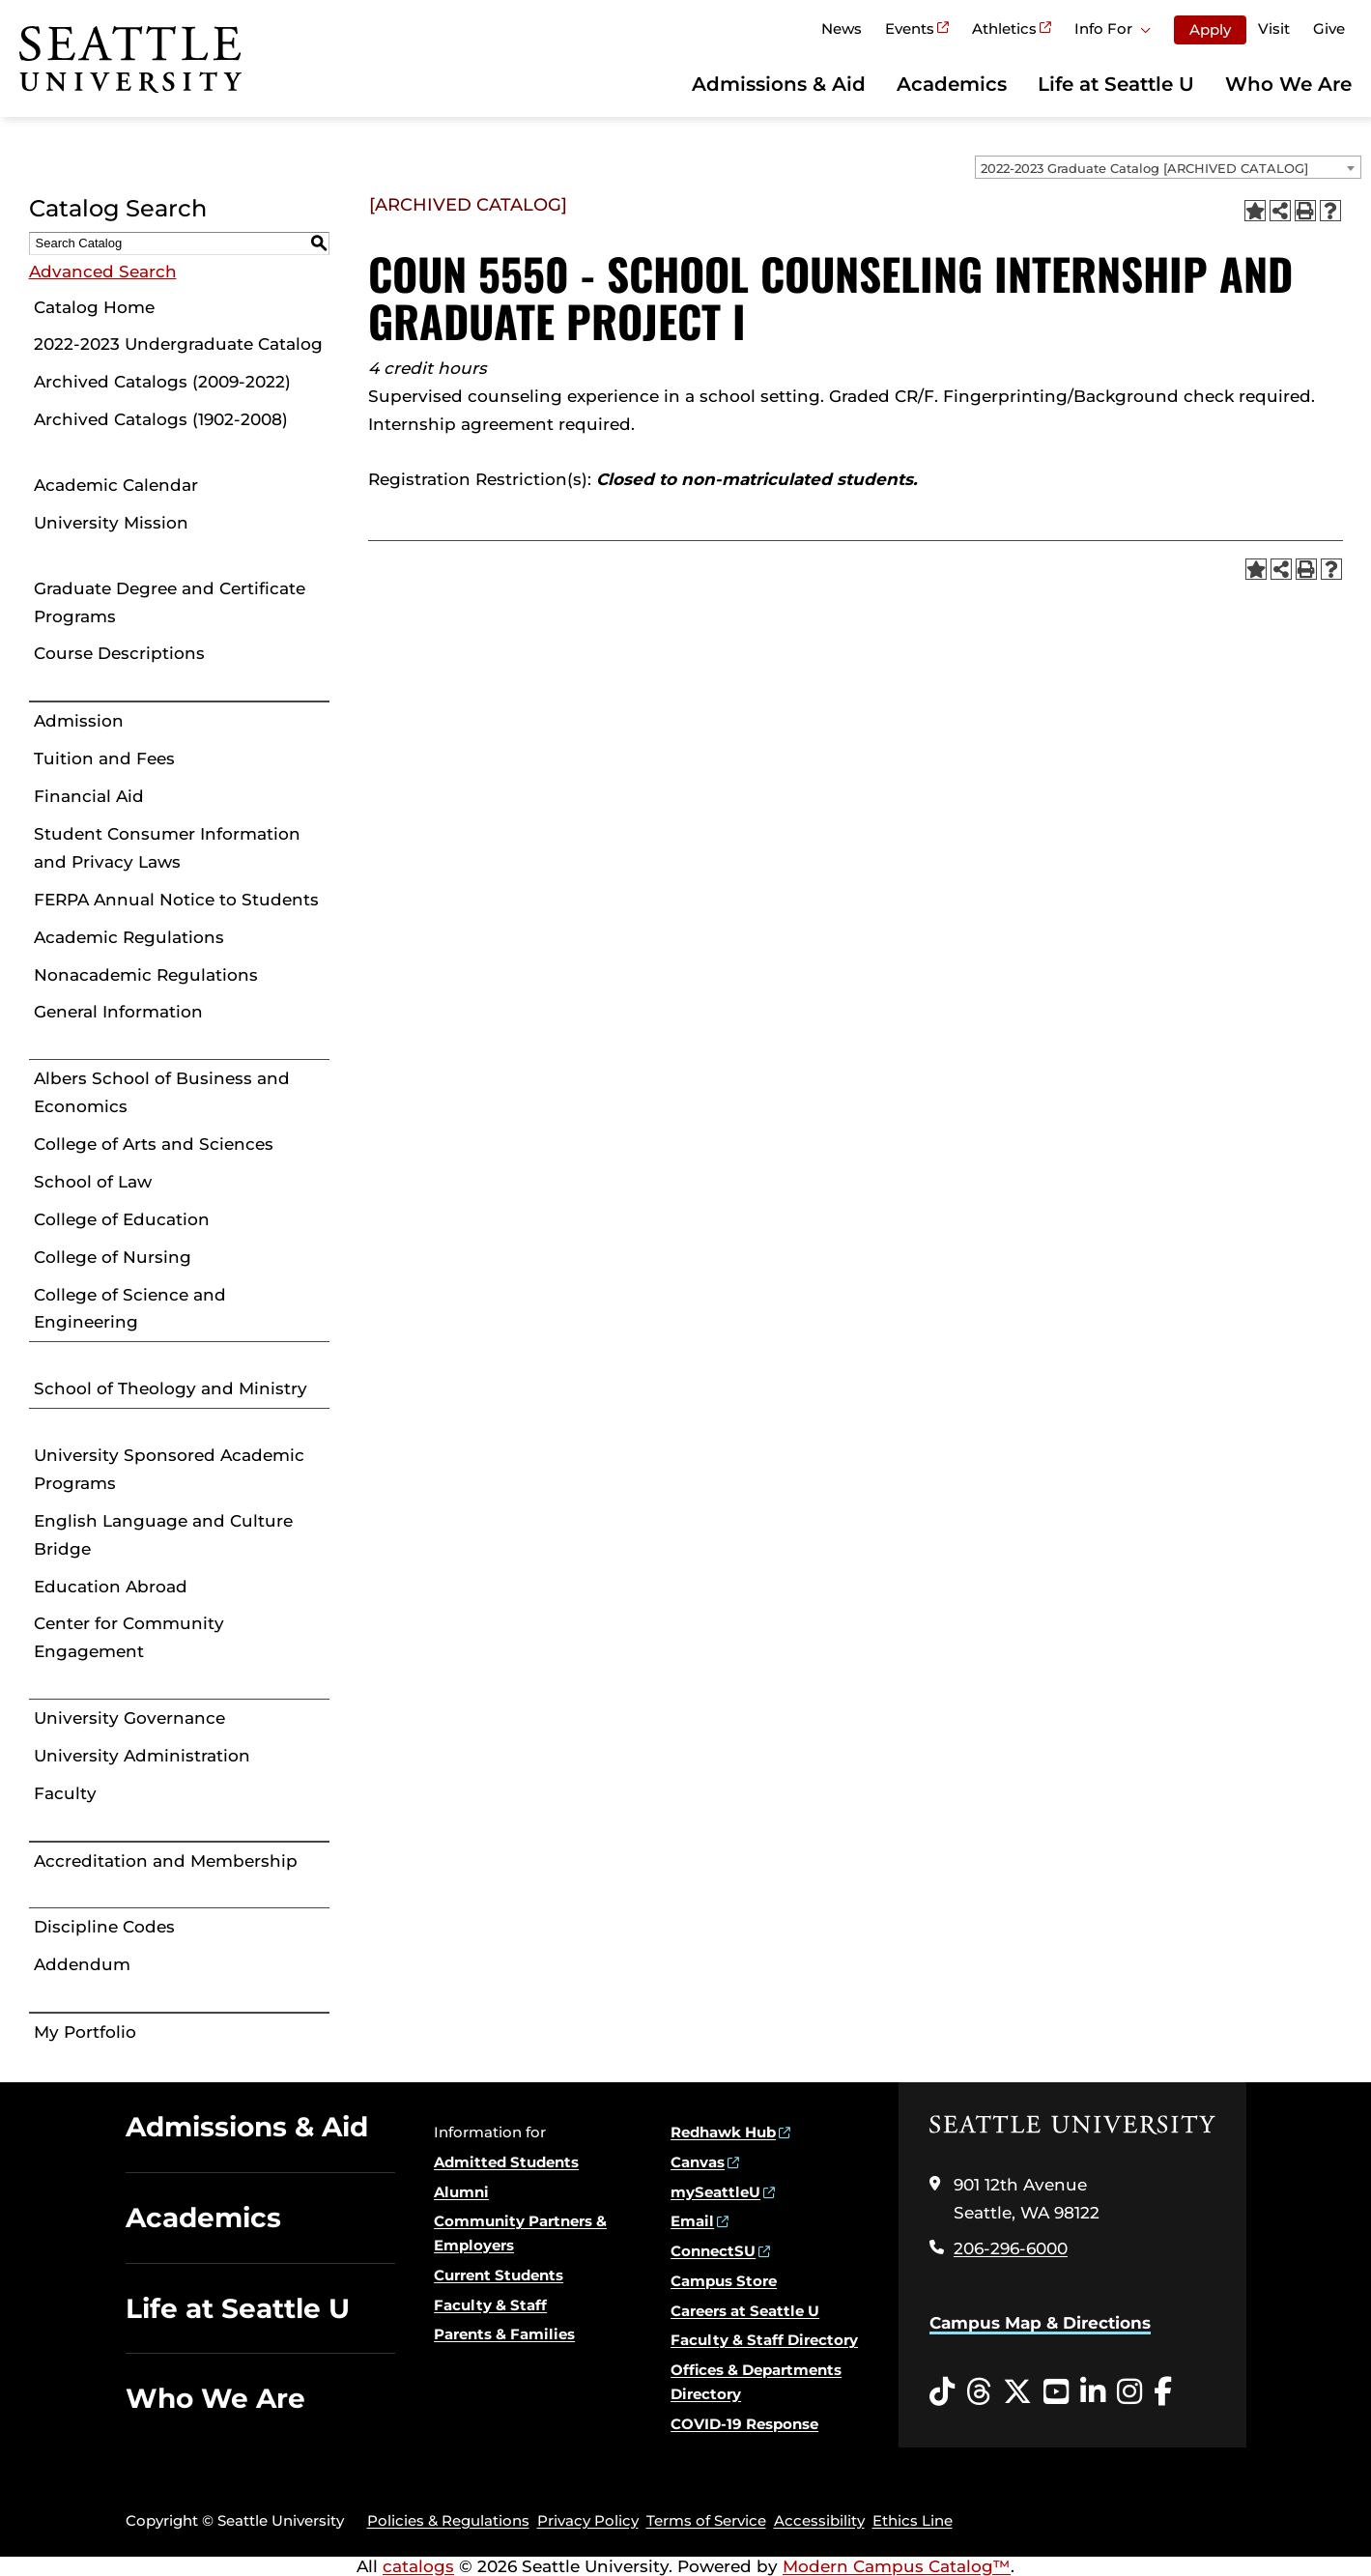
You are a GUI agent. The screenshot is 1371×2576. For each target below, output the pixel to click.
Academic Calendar (116, 485)
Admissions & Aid (779, 84)
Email (692, 2221)
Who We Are (1288, 84)
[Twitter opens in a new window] (1017, 2392)
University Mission (111, 522)
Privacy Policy (588, 2520)
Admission (79, 720)
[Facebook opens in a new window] (1163, 2392)
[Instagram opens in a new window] (1129, 2392)
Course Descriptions (119, 653)
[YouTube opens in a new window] (1056, 2392)
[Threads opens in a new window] (978, 2392)
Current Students (498, 2275)
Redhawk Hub (723, 2132)
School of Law (93, 1181)
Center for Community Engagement (129, 1637)
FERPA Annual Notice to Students (176, 899)
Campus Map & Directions (1040, 2323)
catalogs (418, 2566)
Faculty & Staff (490, 2305)
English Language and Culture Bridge (163, 1535)
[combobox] (1168, 167)
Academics (952, 84)
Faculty (65, 1793)
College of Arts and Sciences (153, 1144)
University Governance (129, 1718)
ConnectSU (713, 2251)
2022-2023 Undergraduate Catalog (178, 344)
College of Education (122, 1219)
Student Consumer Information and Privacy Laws (167, 848)
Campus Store (724, 2281)
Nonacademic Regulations (146, 975)
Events (909, 28)
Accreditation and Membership (166, 1861)
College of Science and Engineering (130, 1308)
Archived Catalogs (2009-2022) (162, 381)
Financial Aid (89, 796)
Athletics (1004, 28)
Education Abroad (110, 1586)
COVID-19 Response (744, 2424)
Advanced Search (103, 271)
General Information (118, 1011)
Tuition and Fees (104, 758)
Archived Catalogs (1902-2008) (161, 419)
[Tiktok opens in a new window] (942, 2392)
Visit (1274, 28)
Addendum (82, 1964)
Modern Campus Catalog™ (897, 2566)
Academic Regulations (129, 937)
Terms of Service (706, 2520)
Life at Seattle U (1116, 84)
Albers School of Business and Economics (162, 1092)
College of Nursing (112, 1257)
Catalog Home (94, 307)
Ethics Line (912, 2520)
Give (1329, 28)
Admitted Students (506, 2162)
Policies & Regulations (448, 2520)
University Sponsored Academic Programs (169, 1469)
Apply (1210, 29)
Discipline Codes (104, 1926)
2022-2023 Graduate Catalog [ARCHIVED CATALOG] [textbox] (1144, 168)
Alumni (461, 2192)
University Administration (142, 1755)
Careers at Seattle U (745, 2311)
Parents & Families (504, 2334)
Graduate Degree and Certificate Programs (169, 602)
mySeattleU (715, 2192)
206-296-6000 (1011, 2248)
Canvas (698, 2162)
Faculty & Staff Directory (764, 2340)
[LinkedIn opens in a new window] (1092, 2392)
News (841, 28)
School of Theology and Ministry (170, 1388)
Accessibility (819, 2520)
